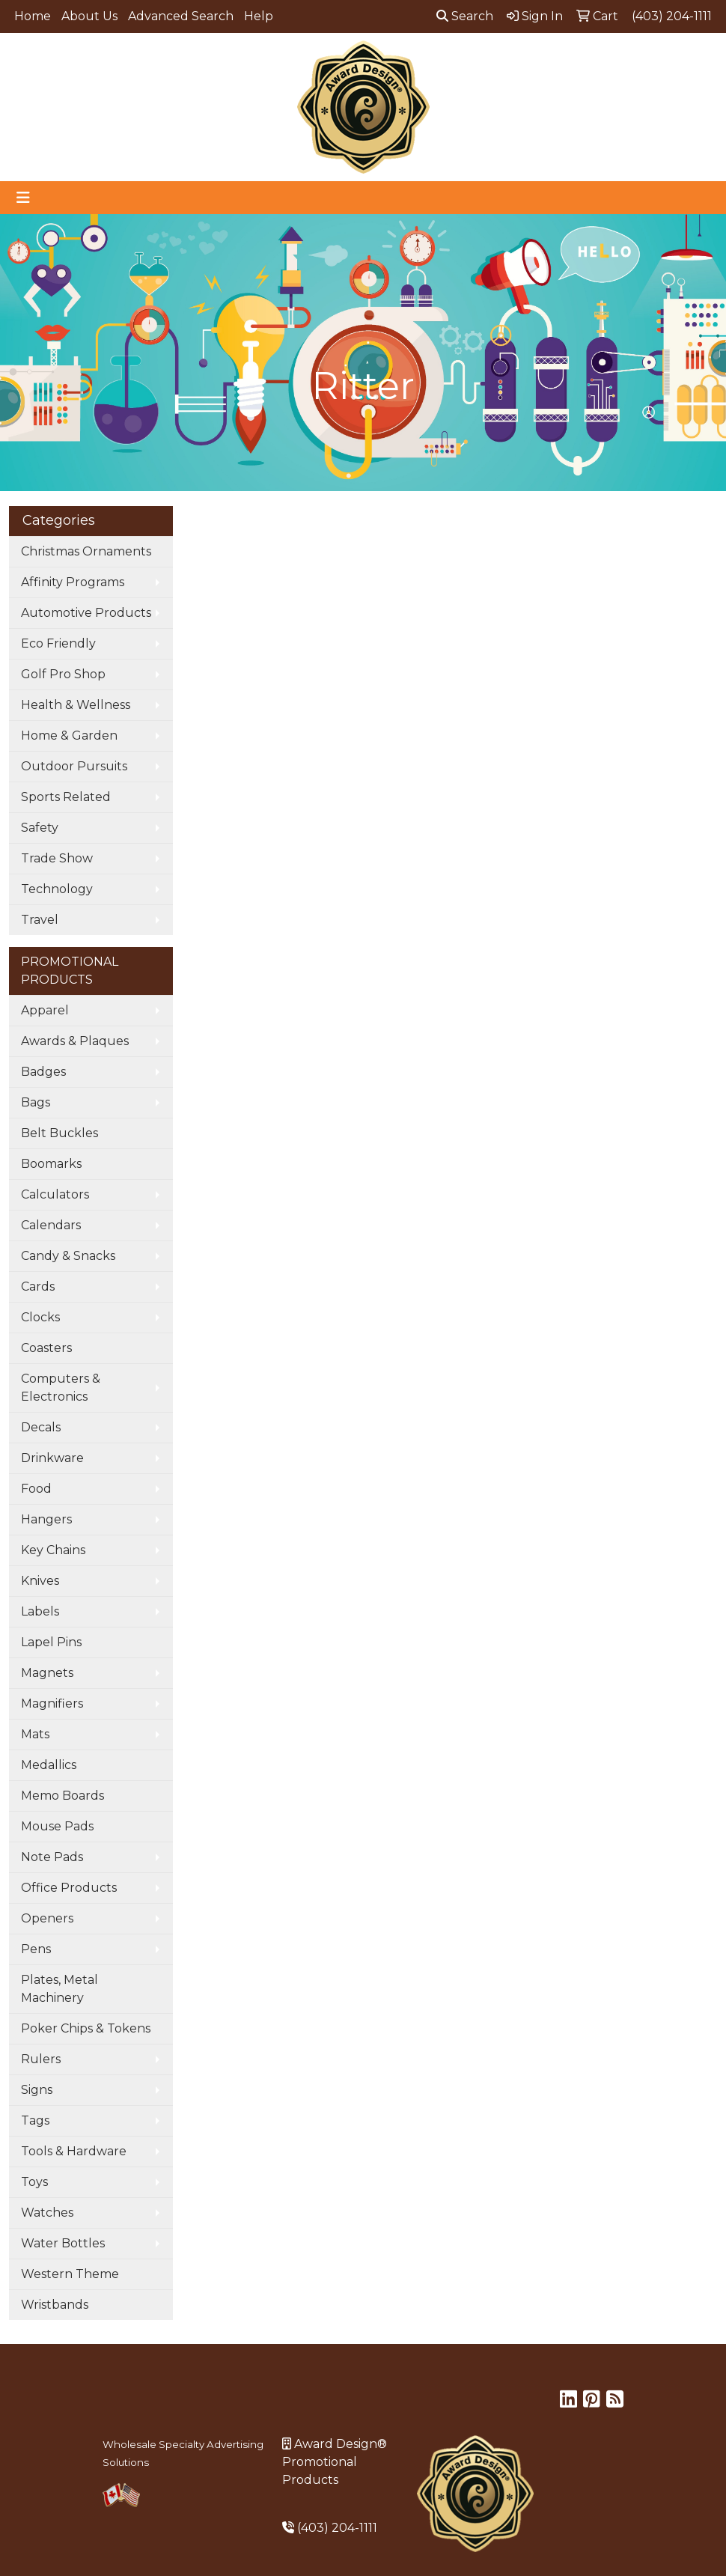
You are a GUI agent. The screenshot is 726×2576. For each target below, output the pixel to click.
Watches (47, 2212)
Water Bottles (63, 2243)
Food (36, 1489)
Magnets (47, 1673)
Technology (57, 889)
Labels (40, 1611)
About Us (89, 16)
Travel (39, 920)
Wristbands (54, 2305)
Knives (40, 1581)
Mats (35, 1734)
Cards (38, 1286)
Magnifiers (52, 1703)
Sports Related (66, 797)
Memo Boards (62, 1795)
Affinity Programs (72, 582)
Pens (36, 1949)
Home (32, 16)
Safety (39, 827)
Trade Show (57, 858)
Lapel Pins (51, 1642)
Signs (36, 2090)
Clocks (40, 1317)
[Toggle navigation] (23, 197)
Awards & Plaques (75, 1041)
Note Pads (52, 1857)
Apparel (45, 1010)
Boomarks (51, 1164)
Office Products (69, 1888)
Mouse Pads (57, 1826)
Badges (43, 1072)
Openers (47, 1918)
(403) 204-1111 (337, 2528)
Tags (35, 2120)
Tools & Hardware (73, 2151)
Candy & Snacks (68, 1256)
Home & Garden (69, 735)
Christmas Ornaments (86, 551)
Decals (41, 1427)
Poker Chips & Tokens (85, 2028)
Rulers (41, 2059)
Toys (34, 2182)
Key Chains (53, 1550)
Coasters (46, 1348)
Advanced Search (181, 16)
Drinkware (52, 1458)
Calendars (51, 1225)
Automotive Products (86, 613)
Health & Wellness (75, 705)
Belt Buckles (59, 1133)
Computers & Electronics (60, 1387)
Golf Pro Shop (63, 674)
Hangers (46, 1519)
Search (464, 16)
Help (258, 16)
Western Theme (70, 2274)
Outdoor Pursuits (74, 766)
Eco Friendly (58, 643)
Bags (35, 1102)
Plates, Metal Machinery (59, 1989)
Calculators (55, 1194)
